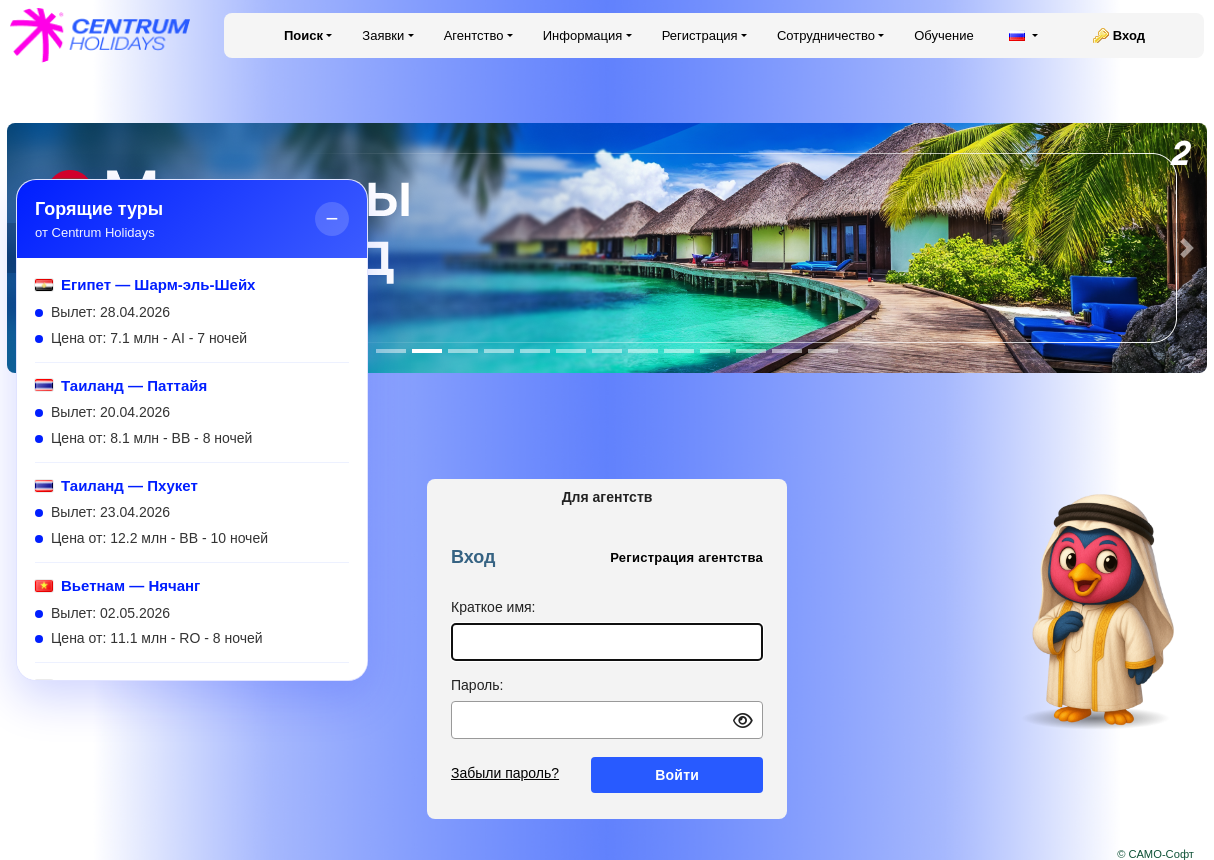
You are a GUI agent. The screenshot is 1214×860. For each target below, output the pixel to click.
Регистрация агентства (686, 557)
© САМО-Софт (1155, 854)
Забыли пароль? (505, 773)
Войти (677, 775)
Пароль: (477, 685)
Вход (1129, 35)
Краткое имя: (493, 607)
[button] (1187, 248)
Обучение (943, 35)
